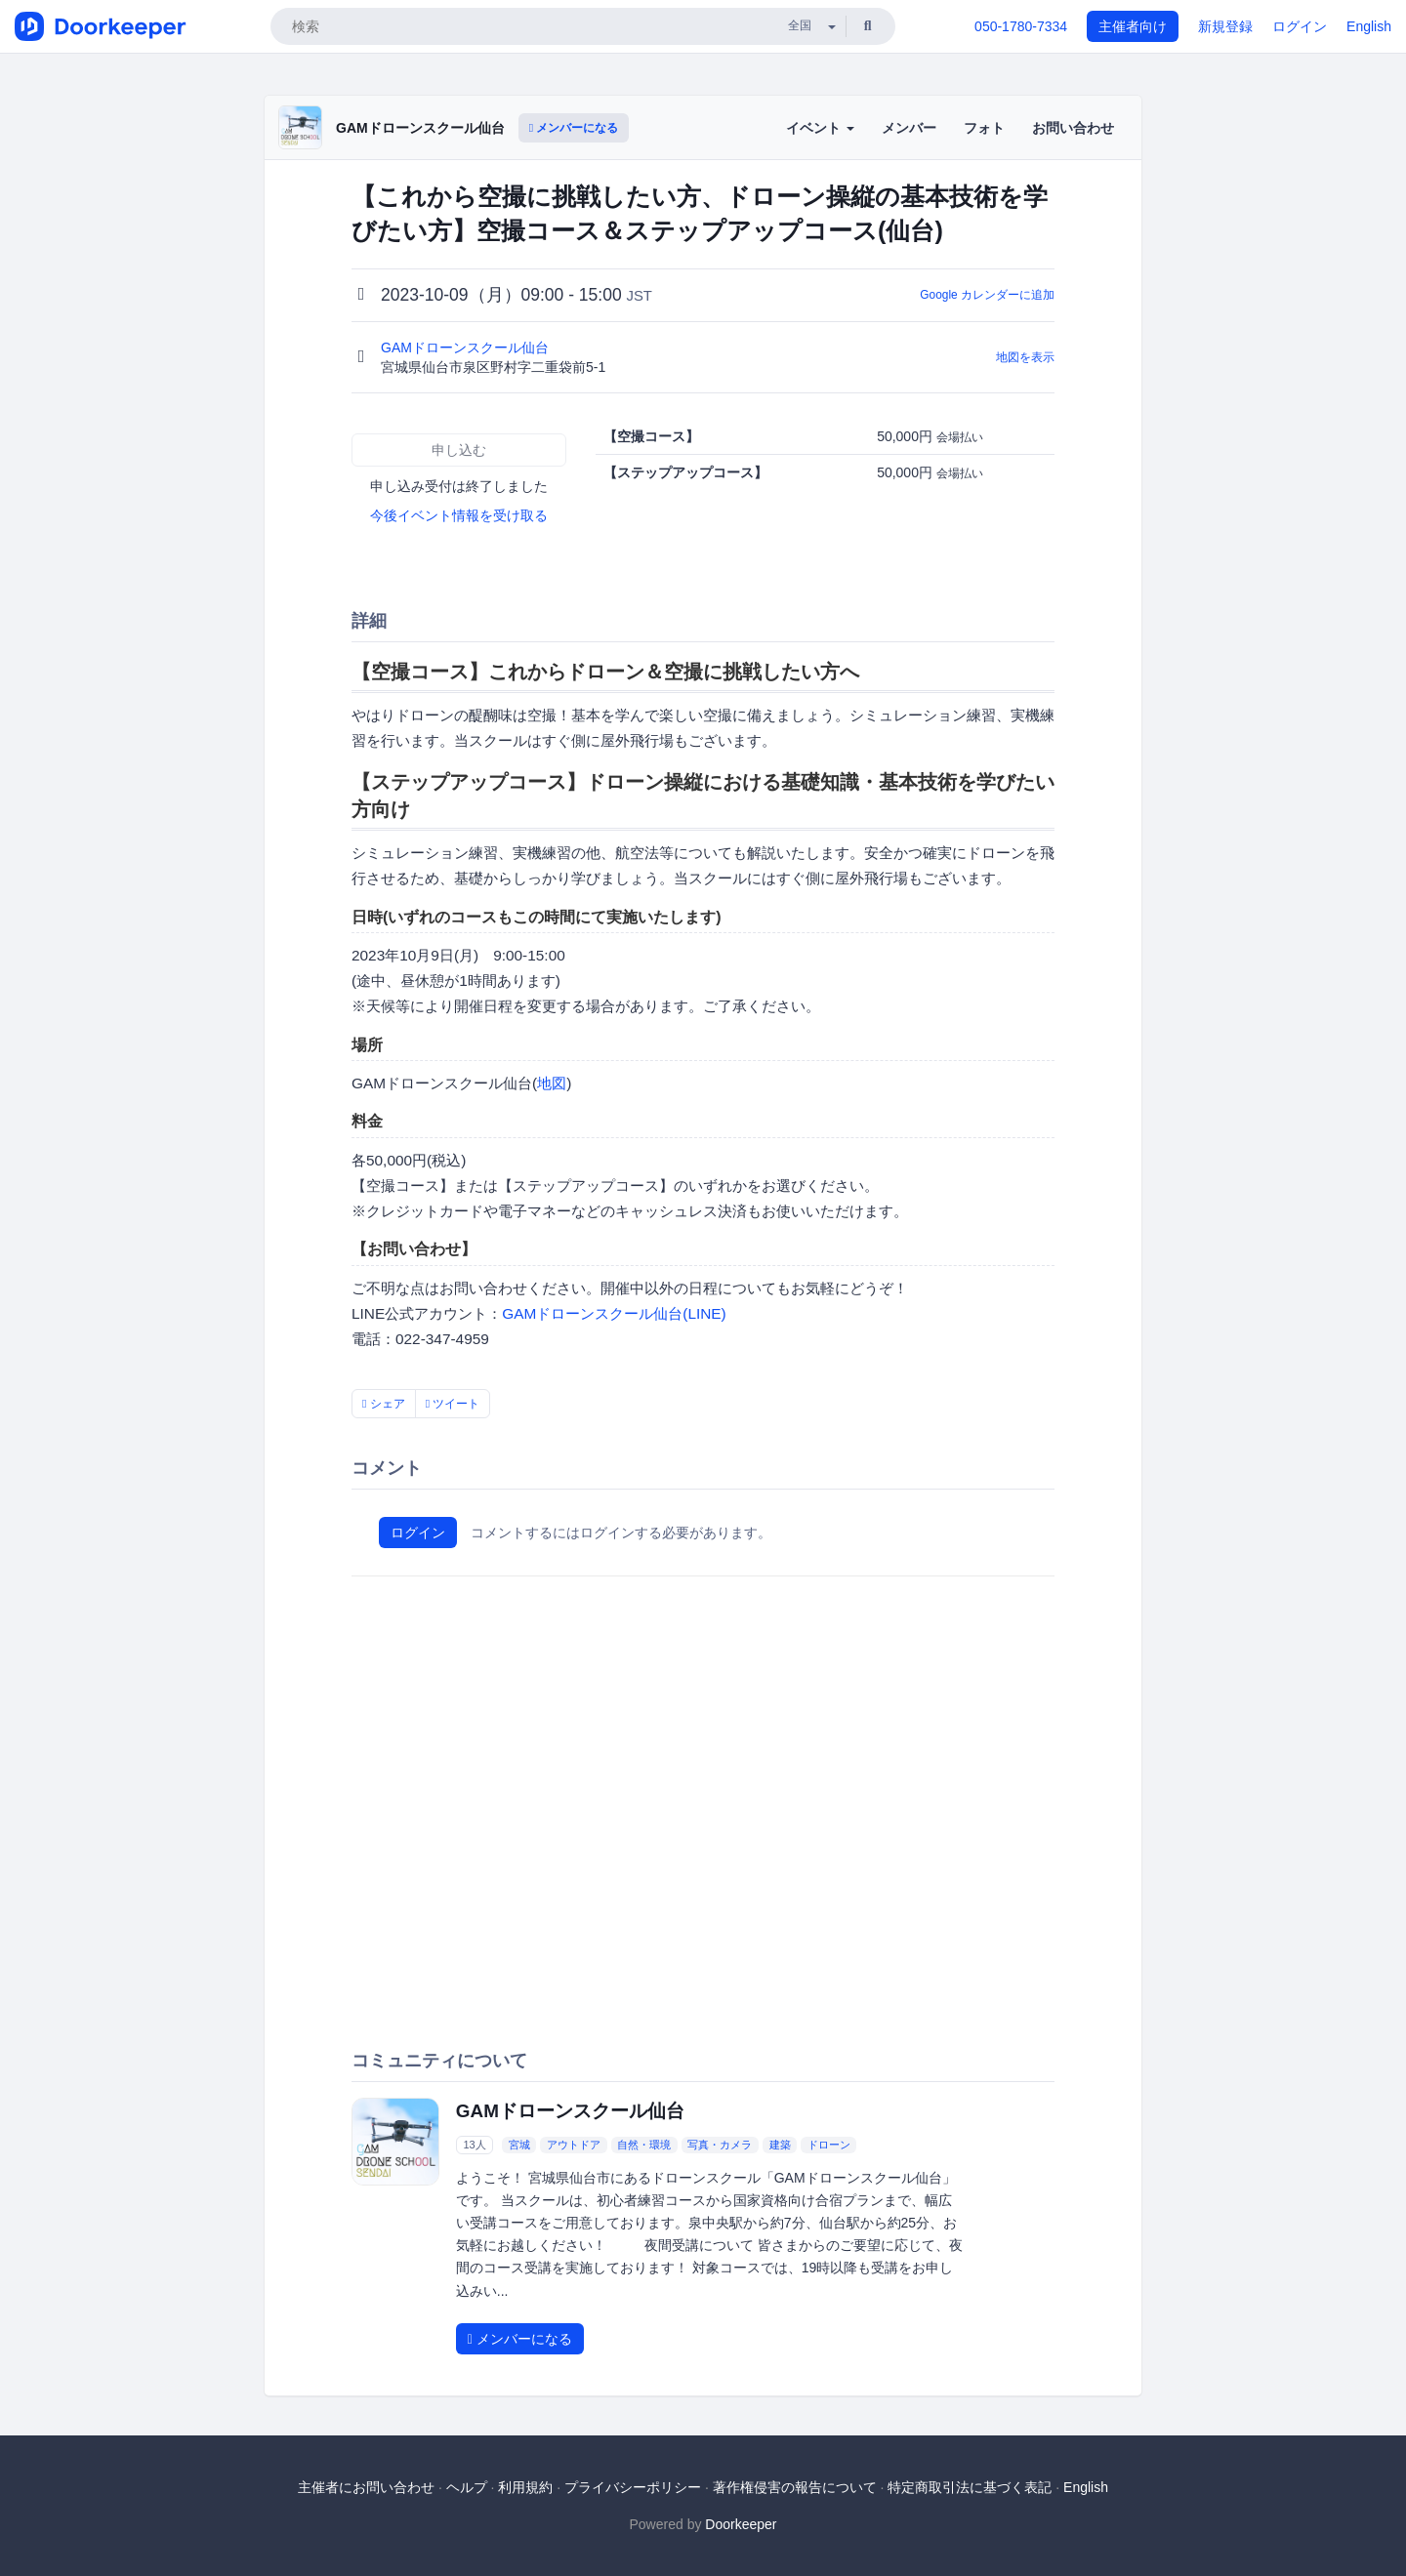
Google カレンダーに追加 (987, 295)
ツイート (453, 1404)
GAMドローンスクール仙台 (420, 128)
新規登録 (1225, 26)
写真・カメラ (719, 2144)
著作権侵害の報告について (795, 2487)
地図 (551, 1083)
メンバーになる (574, 128)
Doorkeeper (740, 2524)
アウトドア (573, 2144)
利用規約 (525, 2487)
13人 (474, 2144)
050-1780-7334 (1020, 26)
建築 (780, 2144)
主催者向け (1132, 26)
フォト (984, 128)
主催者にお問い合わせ (366, 2487)
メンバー (909, 128)
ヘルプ (466, 2487)
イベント (820, 128)
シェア (383, 1404)
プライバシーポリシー (632, 2487)
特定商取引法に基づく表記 (970, 2487)
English (1368, 26)
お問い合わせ (1073, 128)
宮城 (519, 2144)
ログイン (1299, 26)
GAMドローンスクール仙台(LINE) (614, 1313)
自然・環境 (644, 2144)
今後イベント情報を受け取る (459, 515)
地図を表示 (1025, 357)
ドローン (828, 2144)
